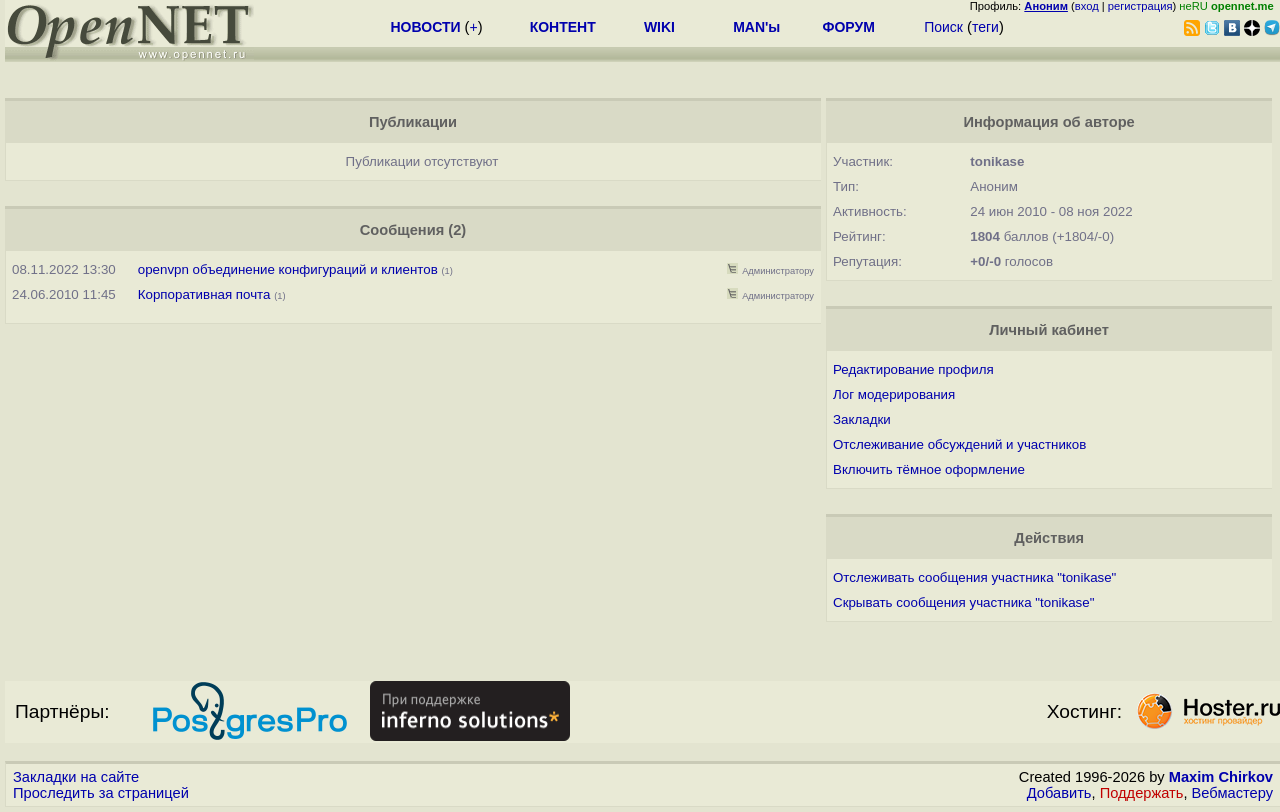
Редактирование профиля (913, 369)
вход (1087, 6)
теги (985, 27)
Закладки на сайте (76, 777)
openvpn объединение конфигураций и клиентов (288, 269)
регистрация (1140, 6)
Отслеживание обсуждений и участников (959, 444)
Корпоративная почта (204, 294)
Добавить (1059, 793)
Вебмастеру (1232, 793)
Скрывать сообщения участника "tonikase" (963, 602)
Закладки (862, 419)
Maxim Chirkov (1221, 777)
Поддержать (1142, 793)
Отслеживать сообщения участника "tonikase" (974, 577)
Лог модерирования (894, 394)
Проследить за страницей (101, 793)
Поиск (943, 27)
